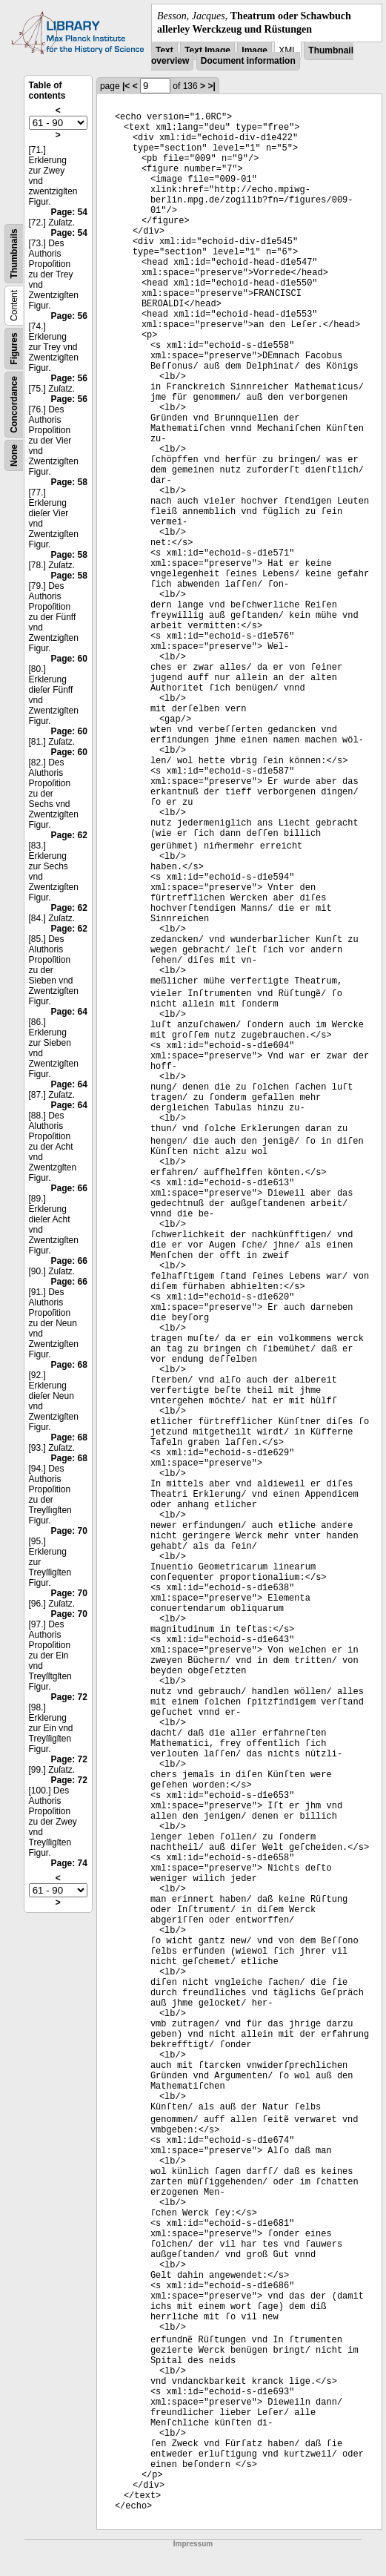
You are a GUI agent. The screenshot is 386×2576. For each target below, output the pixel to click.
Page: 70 (69, 1531)
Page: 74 (69, 1863)
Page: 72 (69, 1697)
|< (126, 86)
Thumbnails (14, 254)
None (14, 455)
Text (164, 50)
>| (211, 86)
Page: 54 (69, 212)
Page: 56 (69, 316)
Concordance (14, 404)
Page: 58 (69, 482)
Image (254, 50)
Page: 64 (69, 1012)
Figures (14, 349)
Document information (248, 61)
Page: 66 (69, 1188)
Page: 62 (69, 835)
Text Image (207, 50)
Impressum (193, 2544)
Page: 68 (69, 1365)
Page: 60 (69, 658)
